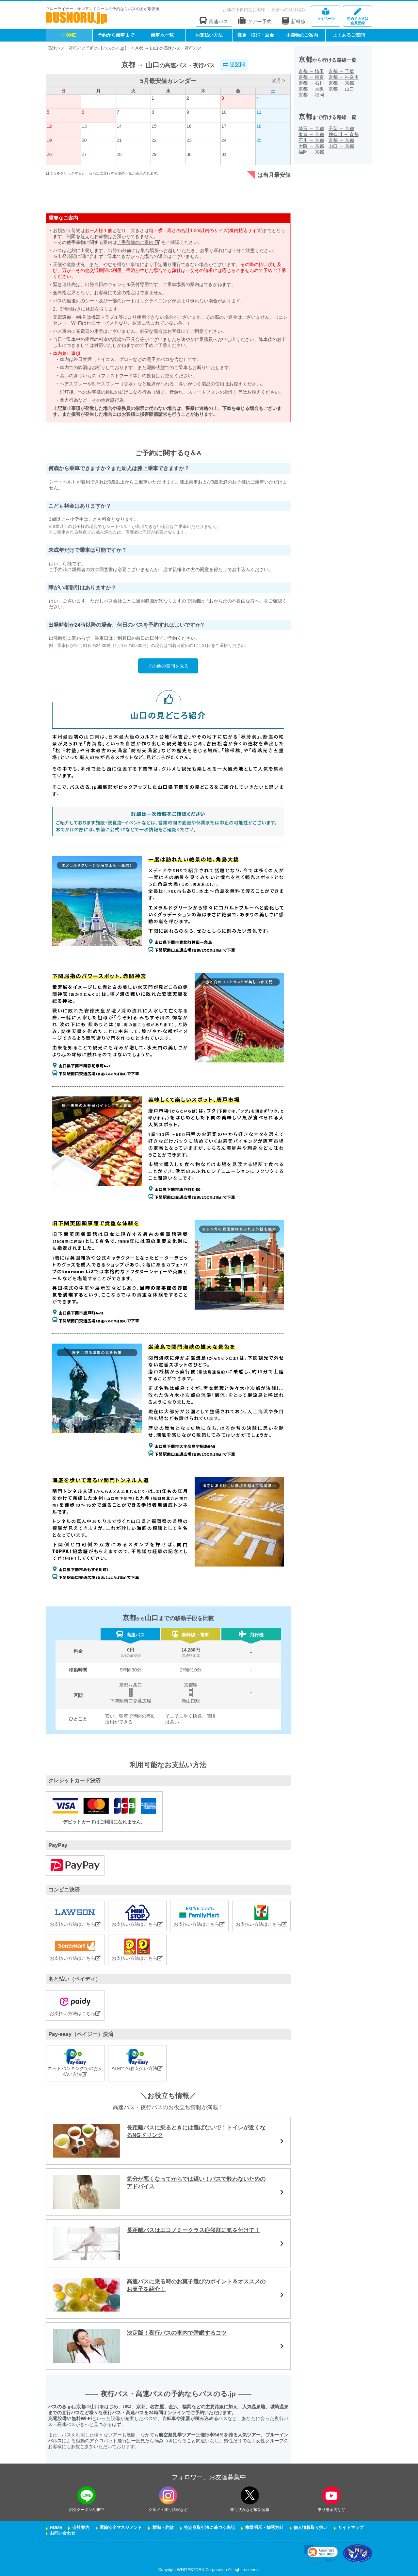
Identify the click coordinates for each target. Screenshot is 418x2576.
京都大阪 (311, 89)
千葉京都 (341, 128)
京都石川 (311, 83)
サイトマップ (350, 2527)
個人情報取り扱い (311, 2527)
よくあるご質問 (349, 35)
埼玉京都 (311, 128)
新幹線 (293, 21)
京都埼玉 (311, 71)
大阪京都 (311, 146)
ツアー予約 (255, 21)
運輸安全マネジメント (121, 2527)
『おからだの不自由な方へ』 (234, 600)
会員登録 (357, 16)
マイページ (325, 14)
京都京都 (341, 83)
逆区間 (234, 64)
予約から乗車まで (116, 35)
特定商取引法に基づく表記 (209, 2527)
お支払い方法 (209, 35)
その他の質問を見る (168, 666)
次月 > (278, 80)
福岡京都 (311, 152)
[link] (321, 2553)
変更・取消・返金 (255, 35)
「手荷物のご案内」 (138, 242)
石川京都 (311, 140)
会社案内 (80, 2527)
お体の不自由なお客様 (244, 9)
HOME (69, 35)
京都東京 (311, 77)
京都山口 (341, 89)
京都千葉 (341, 71)
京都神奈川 (344, 77)
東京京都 (311, 134)
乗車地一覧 (162, 35)
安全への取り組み (288, 9)
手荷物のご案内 (302, 35)
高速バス (214, 21)
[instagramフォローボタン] (168, 2495)
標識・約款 (163, 2527)
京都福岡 (311, 94)
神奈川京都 (344, 134)
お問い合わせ (62, 2533)
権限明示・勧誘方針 (264, 2527)
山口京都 (341, 146)
